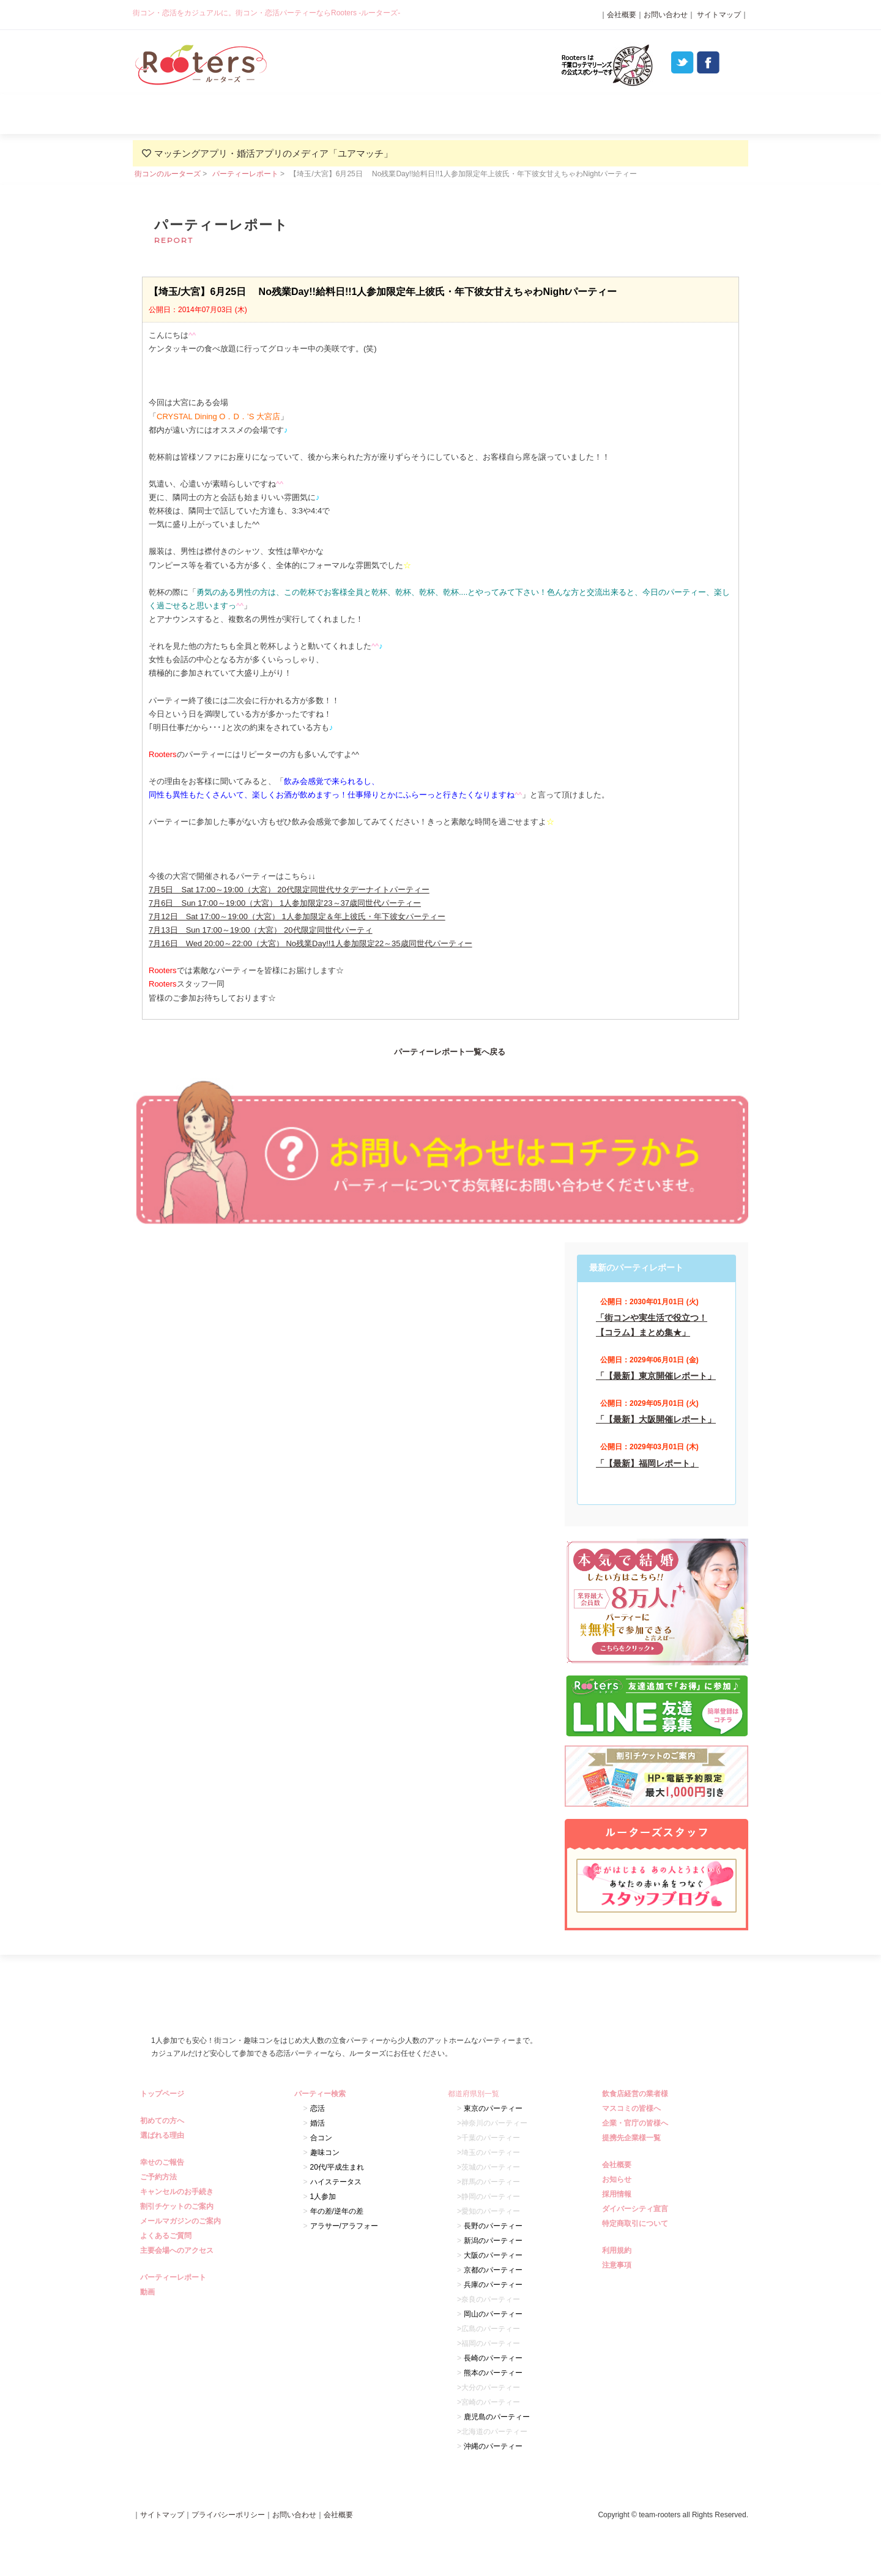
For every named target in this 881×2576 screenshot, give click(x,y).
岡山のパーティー (493, 2314)
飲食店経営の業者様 (636, 2093)
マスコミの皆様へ (633, 2108)
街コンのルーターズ (168, 174)
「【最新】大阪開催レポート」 (656, 1419)
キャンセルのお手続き (178, 2191)
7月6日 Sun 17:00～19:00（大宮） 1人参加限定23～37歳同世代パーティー (285, 903)
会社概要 (621, 14)
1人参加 (323, 2196)
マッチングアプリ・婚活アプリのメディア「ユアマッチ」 (273, 153)
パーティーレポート (563, 114)
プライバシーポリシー (228, 2515)
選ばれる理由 (317, 114)
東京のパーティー (493, 2108)
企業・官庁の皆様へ (636, 2123)
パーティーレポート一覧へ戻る (449, 1051)
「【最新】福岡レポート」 (647, 1463)
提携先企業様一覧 (633, 2138)
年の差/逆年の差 (336, 2211)
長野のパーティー (493, 2226)
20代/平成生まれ (337, 2167)
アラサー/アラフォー (344, 2226)
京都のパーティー (493, 2270)
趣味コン (325, 2152)
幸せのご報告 (163, 2162)
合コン (321, 2138)
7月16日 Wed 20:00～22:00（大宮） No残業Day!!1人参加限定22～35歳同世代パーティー (310, 943)
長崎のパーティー (493, 2358)
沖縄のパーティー (493, 2446)
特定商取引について (636, 2223)
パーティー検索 (440, 114)
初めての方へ (163, 2120)
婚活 (317, 2123)
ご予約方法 (160, 2177)
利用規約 (618, 2250)
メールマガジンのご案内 (182, 2221)
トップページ (163, 2093)
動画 (149, 2292)
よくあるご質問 (686, 114)
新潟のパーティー (493, 2240)
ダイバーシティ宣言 (636, 2209)
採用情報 (618, 2194)
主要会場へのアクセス (178, 2250)
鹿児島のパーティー (497, 2417)
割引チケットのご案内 (178, 2206)
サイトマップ (718, 14)
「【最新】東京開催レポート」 (656, 1376)
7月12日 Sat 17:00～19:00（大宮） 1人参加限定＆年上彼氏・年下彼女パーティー (297, 916)
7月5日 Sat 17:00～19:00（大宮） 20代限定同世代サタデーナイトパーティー (289, 889)
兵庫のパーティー (493, 2284)
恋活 (317, 2108)
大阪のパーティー (493, 2255)
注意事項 (618, 2265)
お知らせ (618, 2179)
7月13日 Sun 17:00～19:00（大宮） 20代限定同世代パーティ (261, 930)
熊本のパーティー (493, 2373)
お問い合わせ (666, 14)
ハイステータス (336, 2182)
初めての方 (194, 114)
